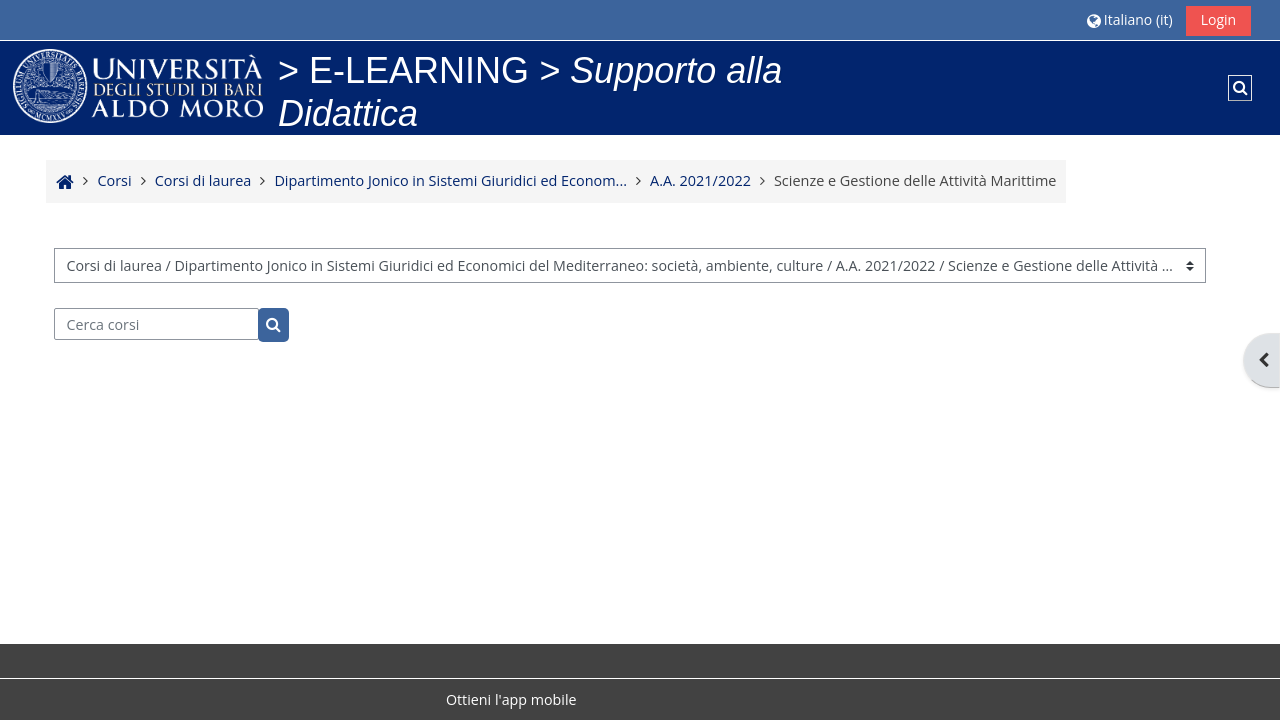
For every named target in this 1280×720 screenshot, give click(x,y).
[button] (1129, 19)
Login (1218, 19)
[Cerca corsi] (156, 324)
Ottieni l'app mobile (511, 699)
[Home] (138, 84)
